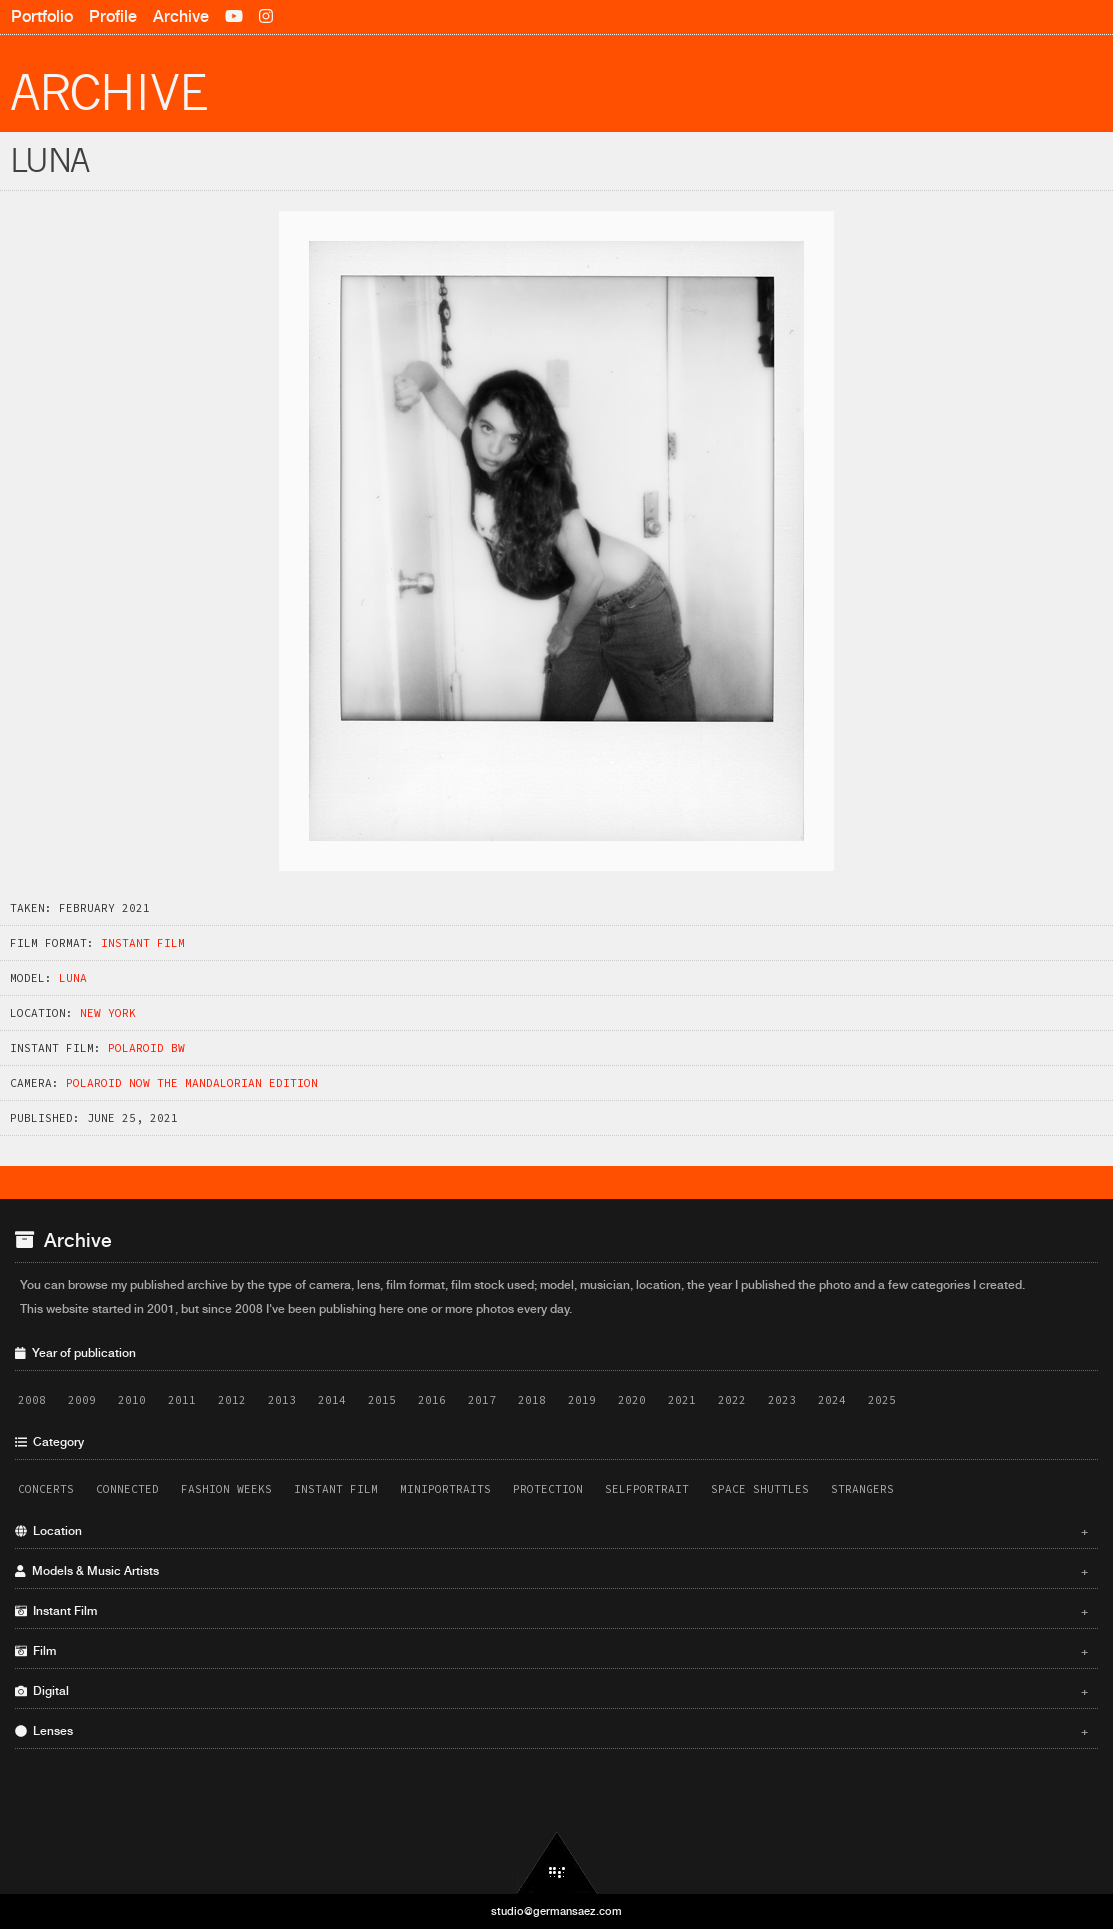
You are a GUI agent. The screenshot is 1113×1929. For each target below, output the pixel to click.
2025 (882, 1400)
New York (108, 1013)
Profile (113, 16)
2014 (332, 1400)
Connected (127, 1489)
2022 (732, 1400)
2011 (182, 1400)
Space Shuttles (760, 1489)
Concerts (46, 1489)
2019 (582, 1400)
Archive (181, 16)
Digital (551, 1691)
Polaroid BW (146, 1048)
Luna (73, 978)
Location (551, 1531)
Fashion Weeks (226, 1489)
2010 (132, 1400)
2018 (532, 1400)
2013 (282, 1400)
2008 (32, 1400)
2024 (832, 1400)
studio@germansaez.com (556, 1911)
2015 (382, 1400)
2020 (632, 1400)
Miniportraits (445, 1489)
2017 (482, 1400)
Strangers (862, 1489)
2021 (682, 1400)
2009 (82, 1400)
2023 (782, 1400)
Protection (548, 1489)
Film (551, 1651)
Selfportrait (647, 1489)
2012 (232, 1400)
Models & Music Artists (551, 1571)
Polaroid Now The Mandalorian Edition (192, 1083)
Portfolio (42, 16)
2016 (432, 1400)
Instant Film (143, 943)
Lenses (551, 1731)
